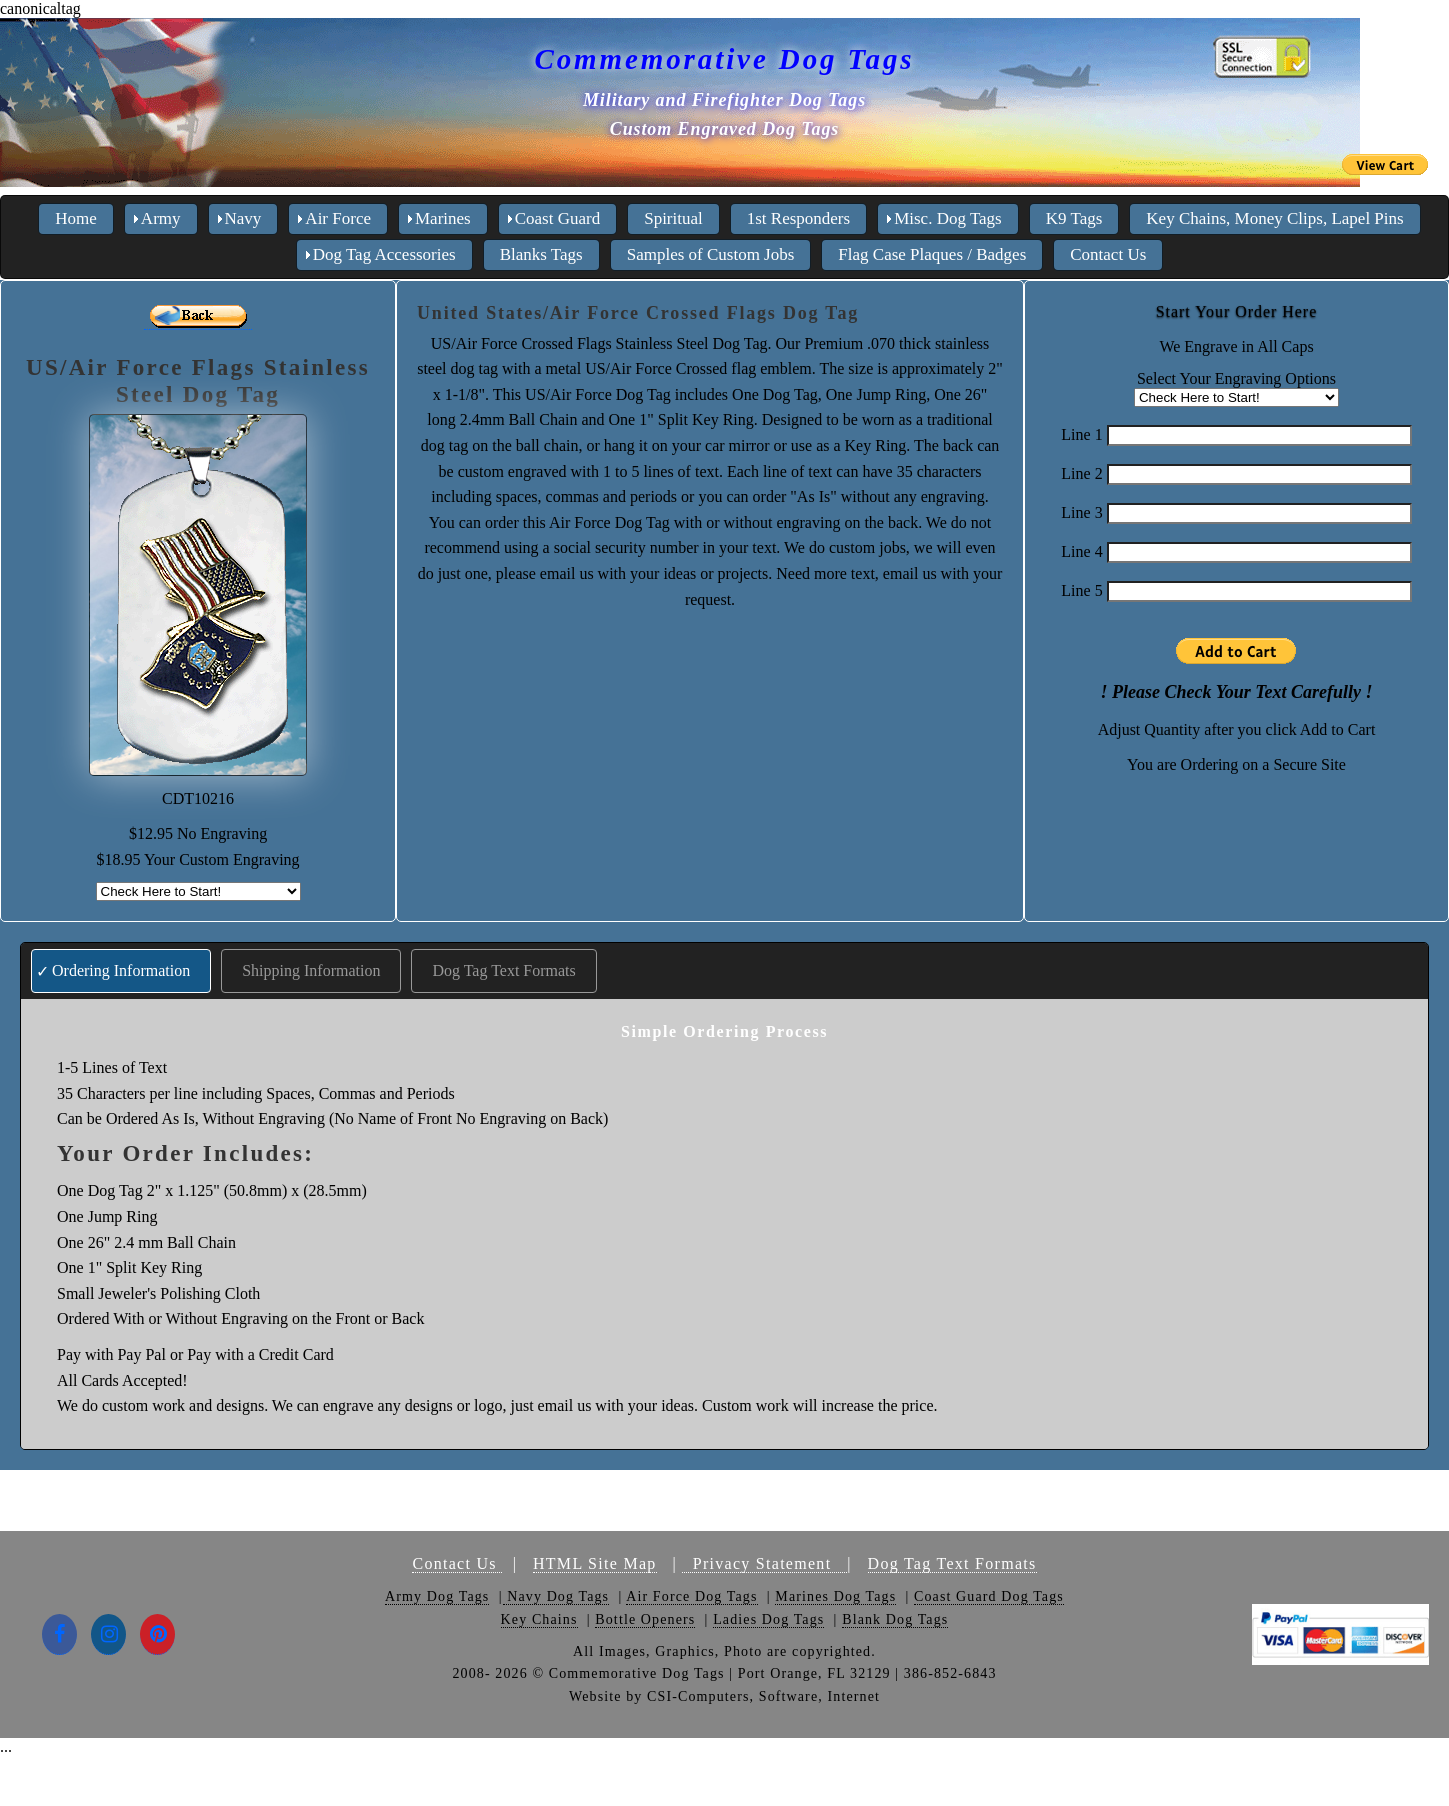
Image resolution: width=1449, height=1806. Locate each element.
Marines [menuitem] (443, 218)
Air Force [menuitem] (338, 218)
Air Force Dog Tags (691, 1596)
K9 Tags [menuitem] (1074, 218)
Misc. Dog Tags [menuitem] (948, 218)
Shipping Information (311, 970)
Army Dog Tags (437, 1596)
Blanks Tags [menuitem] (541, 254)
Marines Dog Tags (835, 1596)
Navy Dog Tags (556, 1596)
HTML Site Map (595, 1563)
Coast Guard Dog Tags (989, 1596)
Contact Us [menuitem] (1108, 254)
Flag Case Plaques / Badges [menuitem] (932, 254)
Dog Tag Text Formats (503, 970)
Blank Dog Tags (895, 1619)
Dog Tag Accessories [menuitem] (384, 254)
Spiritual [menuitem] (673, 218)
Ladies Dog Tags (768, 1619)
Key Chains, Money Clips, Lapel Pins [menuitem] (1274, 218)
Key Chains (539, 1619)
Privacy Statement (764, 1563)
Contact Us (457, 1563)
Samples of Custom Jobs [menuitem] (711, 254)
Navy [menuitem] (243, 218)
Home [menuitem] (76, 218)
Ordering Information (121, 970)
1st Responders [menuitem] (798, 218)
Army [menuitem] (161, 218)
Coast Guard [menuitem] (557, 218)
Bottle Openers (645, 1619)
